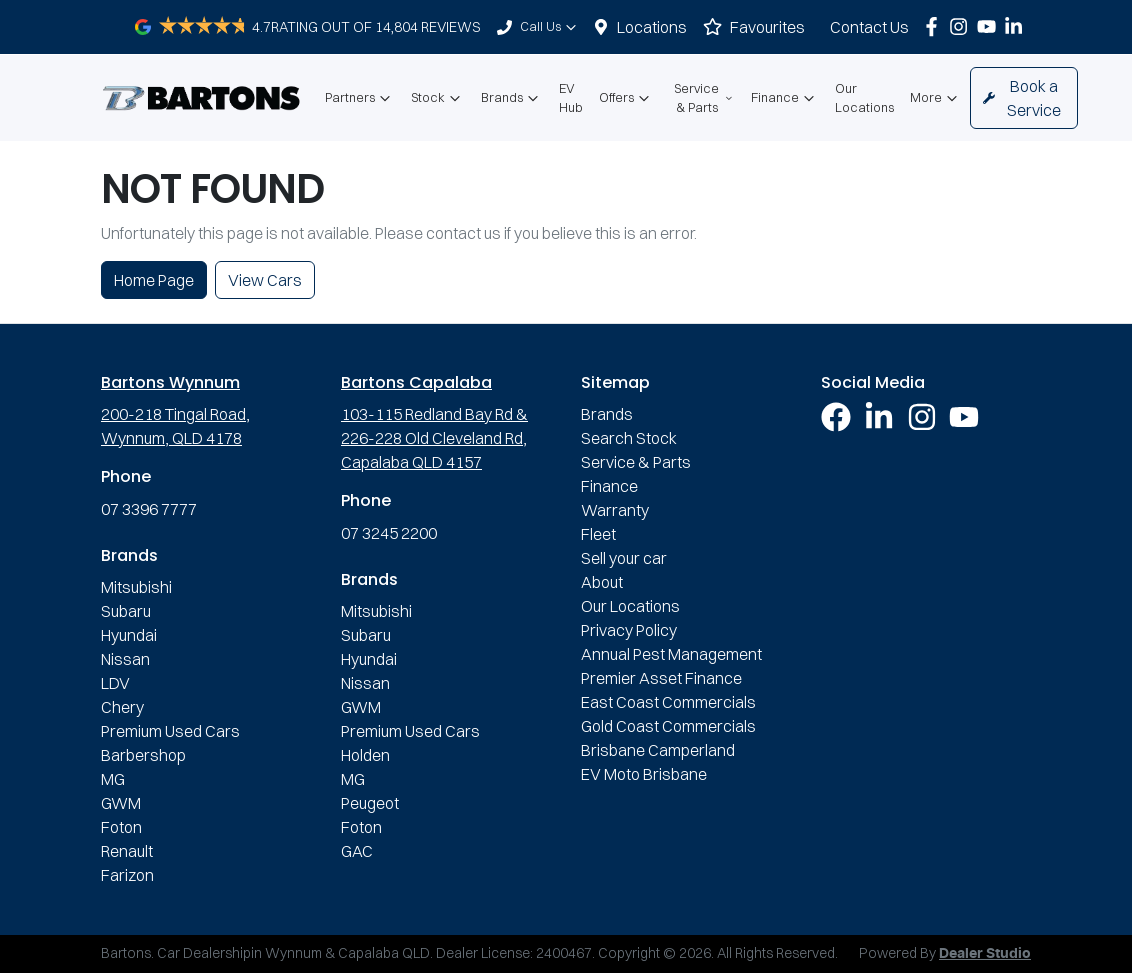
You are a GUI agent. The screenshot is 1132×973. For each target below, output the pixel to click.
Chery (122, 707)
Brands (512, 98)
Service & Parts (704, 97)
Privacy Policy (629, 630)
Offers (626, 98)
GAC (357, 851)
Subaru (126, 611)
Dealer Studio (985, 954)
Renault (127, 851)
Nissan (125, 659)
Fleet (598, 534)
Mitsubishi (136, 587)
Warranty (615, 510)
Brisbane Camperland (658, 750)
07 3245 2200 (389, 533)
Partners (360, 98)
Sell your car (624, 558)
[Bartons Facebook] (935, 26)
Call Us (550, 27)
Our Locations (864, 97)
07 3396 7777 (149, 509)
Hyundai (129, 635)
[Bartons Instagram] (962, 26)
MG (113, 779)
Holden (365, 755)
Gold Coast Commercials (668, 726)
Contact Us (869, 27)
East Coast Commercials (668, 702)
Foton (121, 827)
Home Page (154, 280)
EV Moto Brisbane (644, 774)
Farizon (127, 875)
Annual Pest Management (671, 654)
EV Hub (571, 97)
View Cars (265, 280)
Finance (785, 98)
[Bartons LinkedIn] (1017, 26)
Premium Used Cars (170, 731)
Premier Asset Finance (661, 678)
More (936, 98)
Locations (652, 27)
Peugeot (370, 803)
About (602, 582)
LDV (115, 683)
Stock (438, 98)
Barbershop (143, 755)
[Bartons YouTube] (990, 26)
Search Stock (629, 438)
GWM (121, 803)
